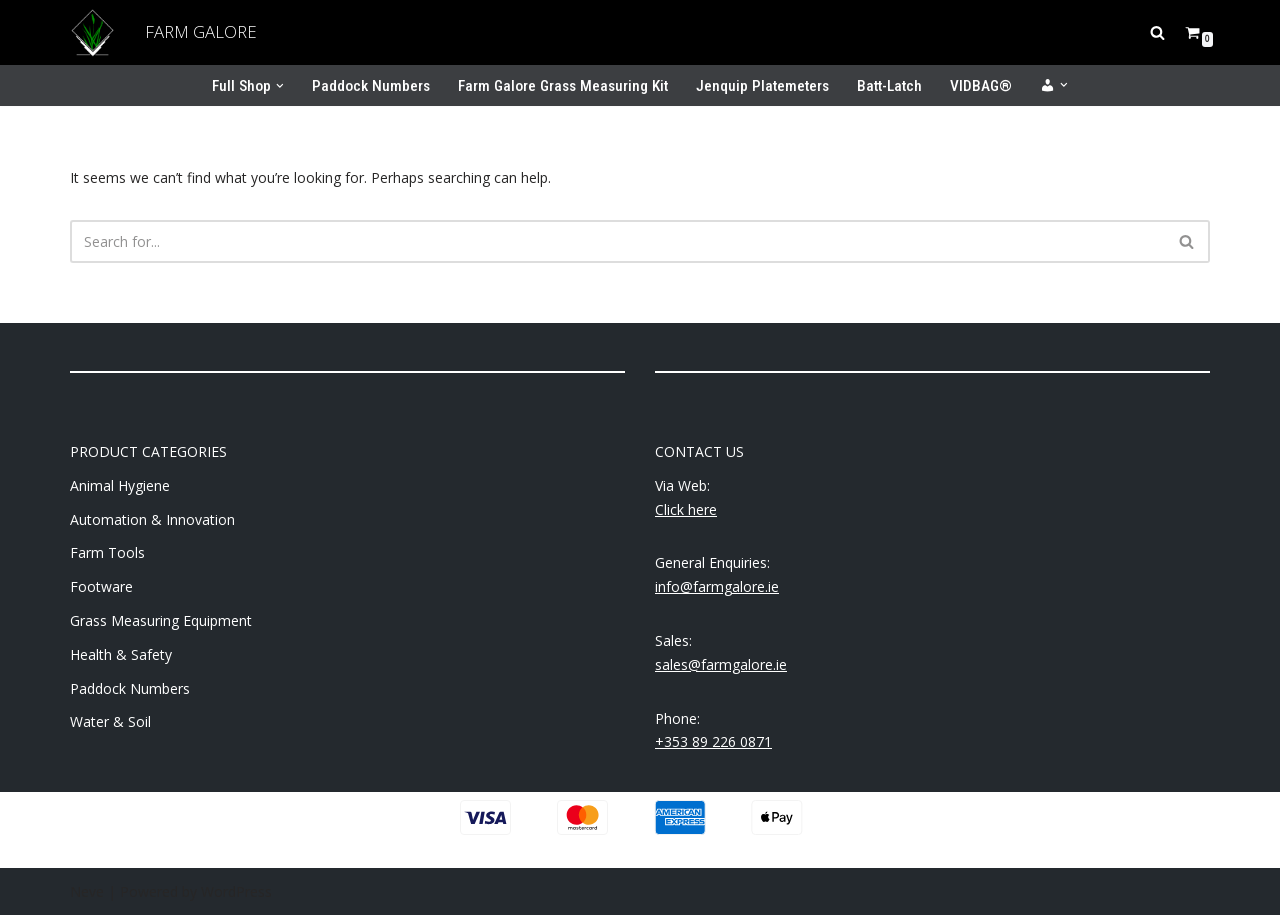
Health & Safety (121, 654)
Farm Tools (107, 552)
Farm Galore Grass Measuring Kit (563, 86)
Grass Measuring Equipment (161, 620)
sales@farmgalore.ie (721, 664)
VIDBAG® (981, 86)
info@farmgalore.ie (717, 586)
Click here (686, 509)
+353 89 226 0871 (713, 741)
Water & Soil (110, 721)
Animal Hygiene (120, 485)
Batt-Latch (889, 86)
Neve (87, 891)
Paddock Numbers (371, 86)
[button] (280, 86)
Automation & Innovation (152, 519)
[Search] (1157, 32)
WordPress (236, 891)
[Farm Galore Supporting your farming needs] (92, 32)
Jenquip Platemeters (762, 86)
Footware (101, 586)
